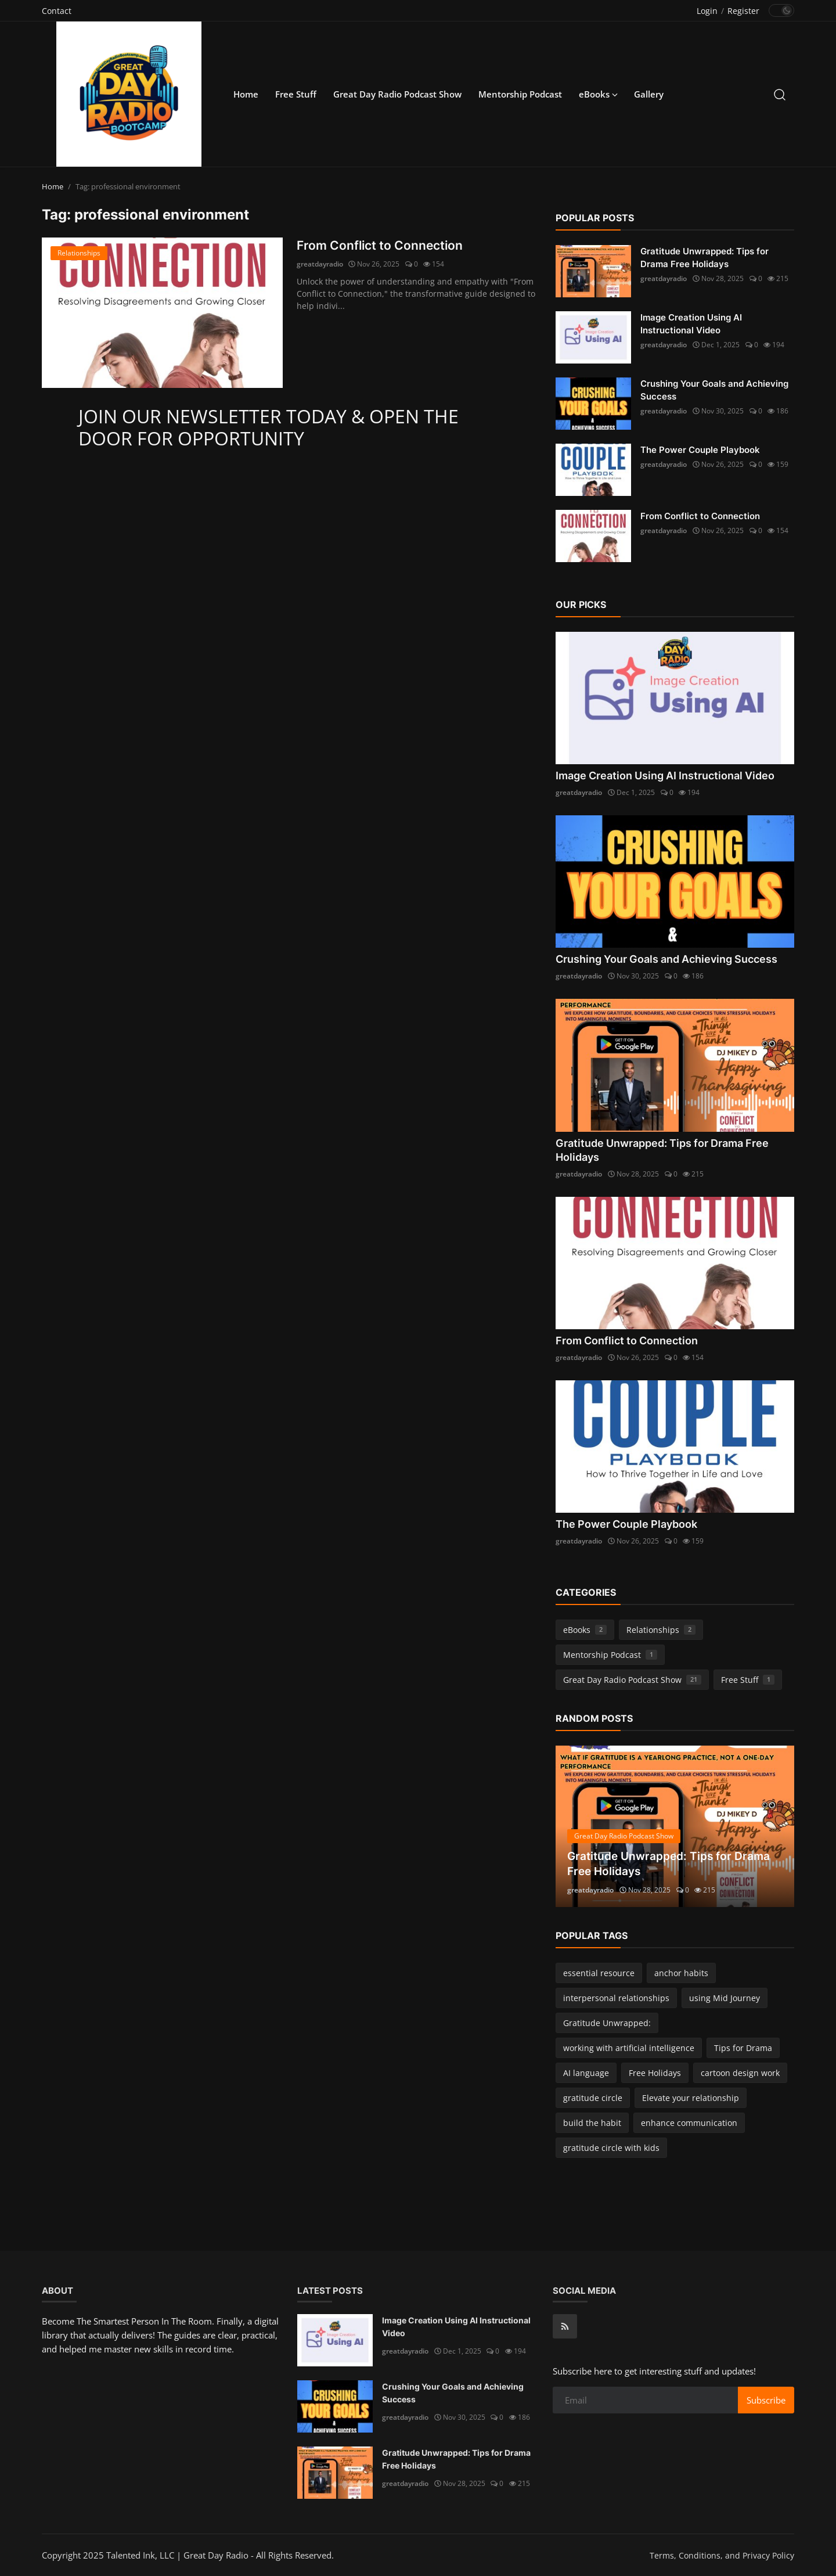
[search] (779, 94)
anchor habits (681, 1972)
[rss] (565, 2326)
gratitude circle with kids (611, 2147)
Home (245, 94)
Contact (56, 10)
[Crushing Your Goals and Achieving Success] (593, 403)
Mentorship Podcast (520, 94)
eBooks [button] (598, 94)
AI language (586, 2072)
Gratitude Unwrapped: (607, 2022)
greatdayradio (320, 264)
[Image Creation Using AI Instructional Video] (593, 337)
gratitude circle (592, 2097)
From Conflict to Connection (382, 245)
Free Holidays (655, 2072)
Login (707, 10)
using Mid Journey (724, 1997)
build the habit (592, 2122)
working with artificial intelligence (628, 2047)
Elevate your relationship (690, 2097)
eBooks (585, 1629)
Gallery (649, 94)
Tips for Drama (743, 2047)
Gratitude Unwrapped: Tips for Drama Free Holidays (704, 257)
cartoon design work (740, 2072)
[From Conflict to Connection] (162, 313)
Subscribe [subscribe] (766, 2400)
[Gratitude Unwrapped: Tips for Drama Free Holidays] (593, 271)
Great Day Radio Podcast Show (397, 94)
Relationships (661, 1629)
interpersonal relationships (616, 1997)
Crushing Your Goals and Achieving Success (714, 390)
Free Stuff (295, 94)
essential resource (599, 1972)
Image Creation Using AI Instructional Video (691, 324)
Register (743, 10)
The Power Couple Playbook (700, 449)
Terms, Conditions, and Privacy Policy (722, 2555)
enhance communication (689, 2122)
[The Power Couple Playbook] (593, 470)
